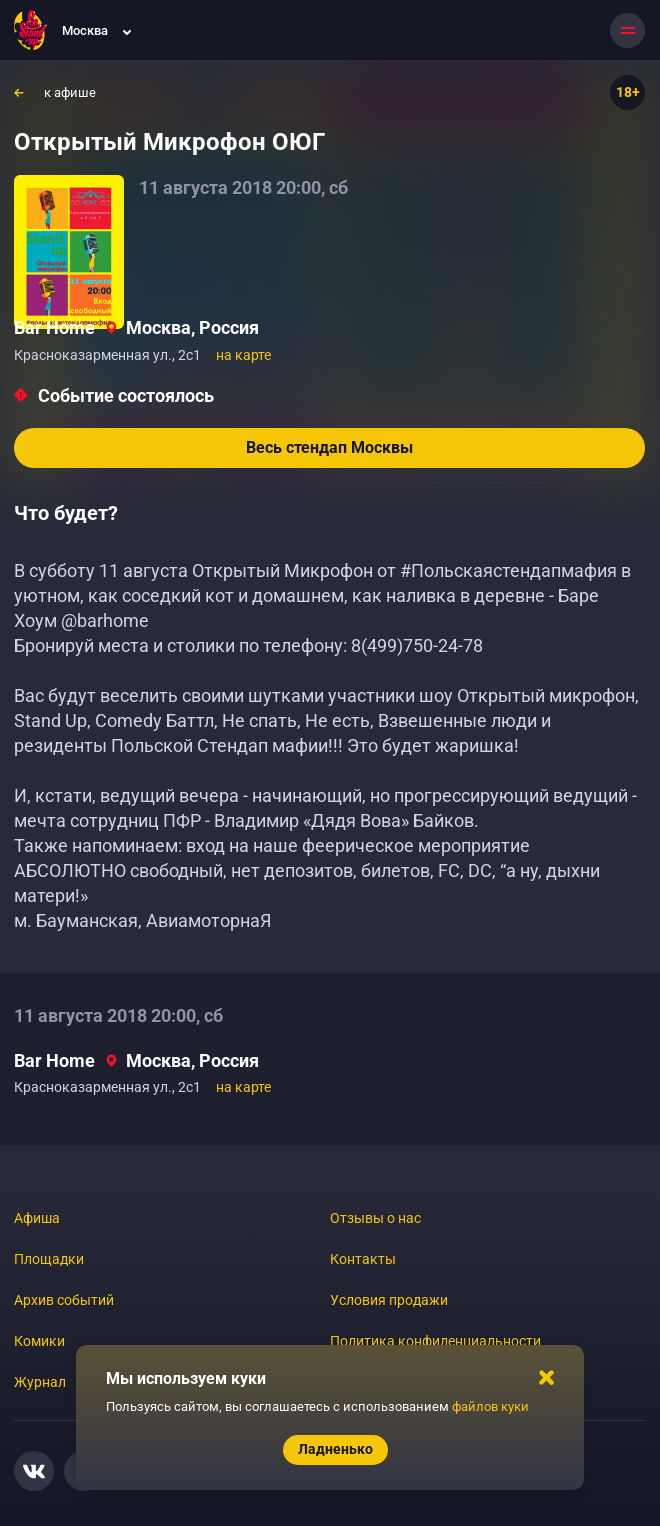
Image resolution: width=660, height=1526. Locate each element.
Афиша (37, 1218)
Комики (39, 1341)
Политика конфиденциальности (435, 1341)
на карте (243, 355)
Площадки (49, 1259)
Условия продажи (389, 1300)
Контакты (363, 1259)
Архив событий (64, 1300)
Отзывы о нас (375, 1218)
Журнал (40, 1382)
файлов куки (490, 1406)
